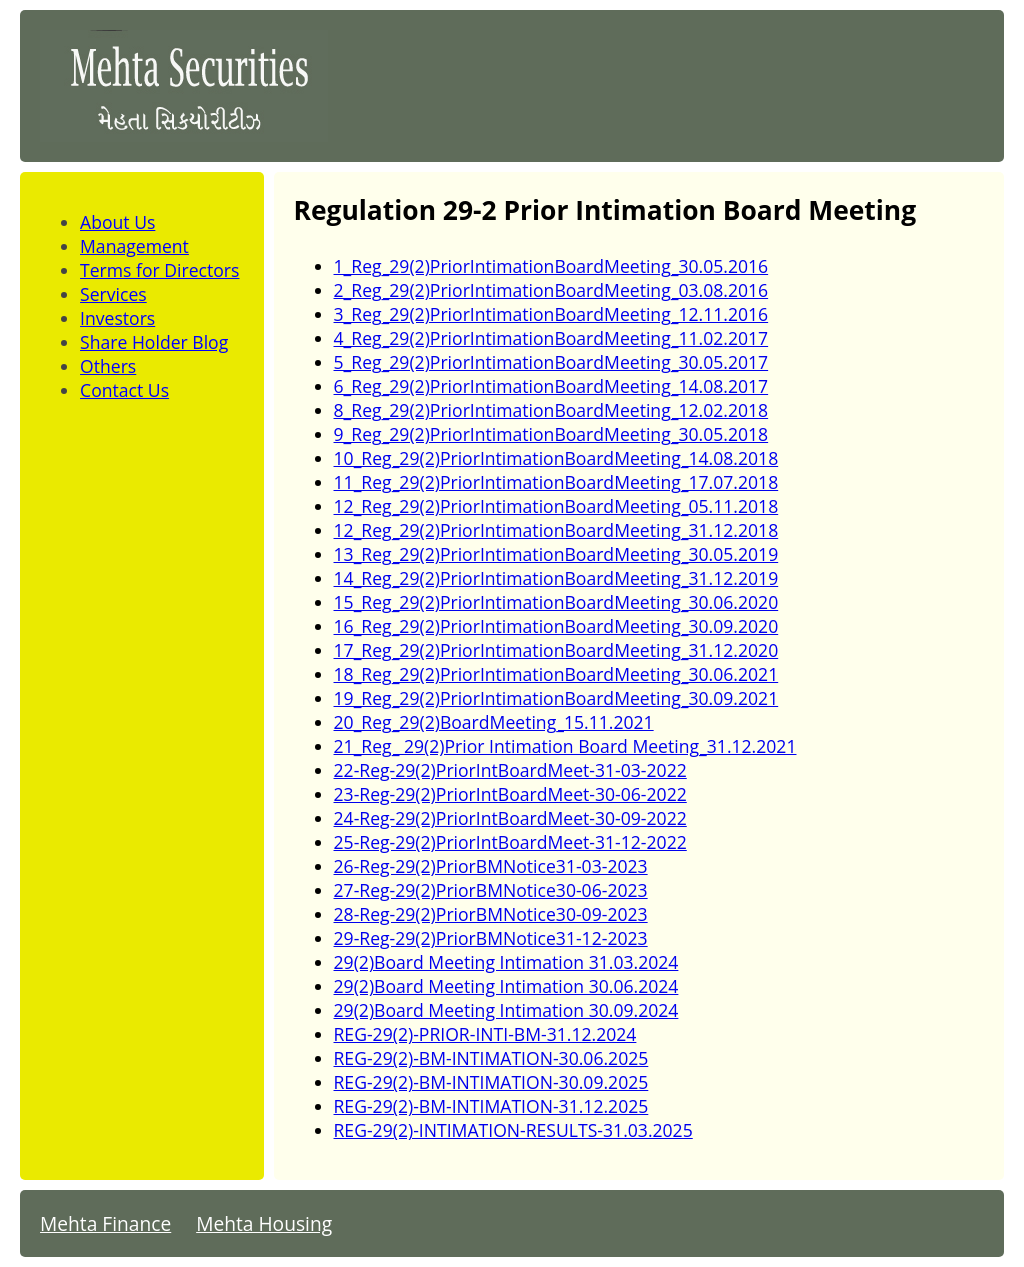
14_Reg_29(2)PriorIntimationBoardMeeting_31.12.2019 (556, 578)
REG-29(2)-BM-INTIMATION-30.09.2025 (491, 1082)
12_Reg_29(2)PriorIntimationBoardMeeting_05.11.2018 (556, 506)
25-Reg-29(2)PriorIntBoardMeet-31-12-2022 (510, 842)
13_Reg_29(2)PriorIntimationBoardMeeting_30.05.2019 (556, 554)
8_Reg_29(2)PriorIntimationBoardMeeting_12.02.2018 (551, 410)
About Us (117, 222)
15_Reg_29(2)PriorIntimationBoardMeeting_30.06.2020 (556, 602)
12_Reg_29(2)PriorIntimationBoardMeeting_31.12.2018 (556, 530)
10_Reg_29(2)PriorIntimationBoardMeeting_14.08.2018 (556, 458)
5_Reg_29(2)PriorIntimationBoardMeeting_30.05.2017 (551, 362)
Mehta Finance (105, 1223)
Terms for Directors (159, 270)
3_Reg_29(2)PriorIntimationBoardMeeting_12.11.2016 (551, 314)
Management (134, 246)
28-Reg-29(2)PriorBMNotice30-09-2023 (491, 914)
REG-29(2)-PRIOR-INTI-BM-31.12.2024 (485, 1034)
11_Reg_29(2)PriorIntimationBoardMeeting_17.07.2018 (556, 482)
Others (108, 366)
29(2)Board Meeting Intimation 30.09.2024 (506, 1010)
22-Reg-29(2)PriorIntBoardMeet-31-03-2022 (510, 770)
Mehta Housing (264, 1223)
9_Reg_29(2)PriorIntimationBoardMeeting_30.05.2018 (551, 434)
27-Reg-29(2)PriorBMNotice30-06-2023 (491, 890)
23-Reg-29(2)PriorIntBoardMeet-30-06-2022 (510, 794)
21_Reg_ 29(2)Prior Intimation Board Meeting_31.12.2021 (565, 746)
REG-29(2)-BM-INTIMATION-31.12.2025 (491, 1106)
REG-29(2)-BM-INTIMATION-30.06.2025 (491, 1058)
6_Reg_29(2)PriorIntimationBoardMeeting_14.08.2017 (551, 386)
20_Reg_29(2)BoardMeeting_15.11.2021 (494, 722)
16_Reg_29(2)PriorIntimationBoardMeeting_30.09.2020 (556, 626)
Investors (117, 318)
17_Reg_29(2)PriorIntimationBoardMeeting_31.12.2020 (556, 650)
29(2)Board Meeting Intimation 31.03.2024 (506, 962)
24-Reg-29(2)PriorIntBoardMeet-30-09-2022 (510, 818)
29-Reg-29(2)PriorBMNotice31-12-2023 (491, 938)
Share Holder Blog (154, 342)
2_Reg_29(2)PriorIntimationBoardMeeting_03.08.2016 (551, 290)
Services (113, 294)
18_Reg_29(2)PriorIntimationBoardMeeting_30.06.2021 (556, 674)
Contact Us (124, 390)
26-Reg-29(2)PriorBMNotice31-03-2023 (491, 866)
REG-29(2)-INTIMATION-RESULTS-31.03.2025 (513, 1130)
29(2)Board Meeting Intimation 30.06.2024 (506, 986)
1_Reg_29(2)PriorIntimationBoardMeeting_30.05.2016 (551, 266)
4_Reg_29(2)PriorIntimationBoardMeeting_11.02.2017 (551, 338)
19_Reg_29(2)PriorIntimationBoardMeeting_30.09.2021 (556, 698)
